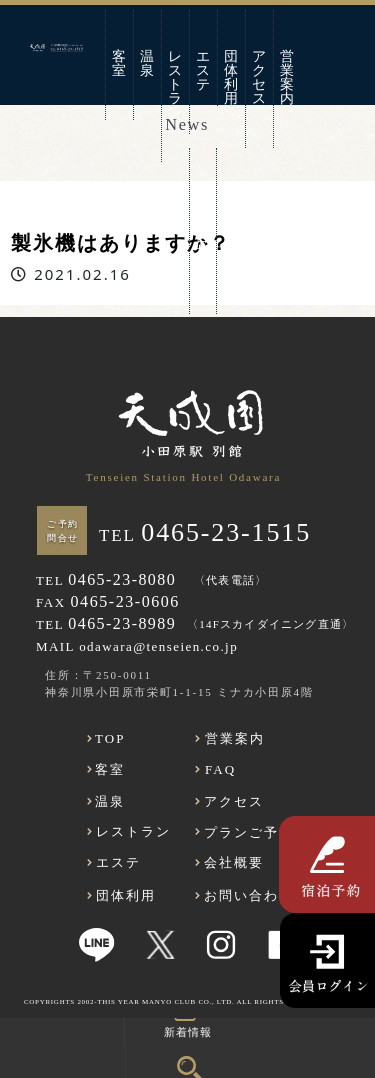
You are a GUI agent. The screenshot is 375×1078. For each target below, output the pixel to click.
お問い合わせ (203, 229)
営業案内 (288, 77)
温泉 (148, 63)
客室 (120, 63)
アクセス (260, 77)
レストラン (176, 84)
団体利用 (231, 77)
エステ (204, 70)
